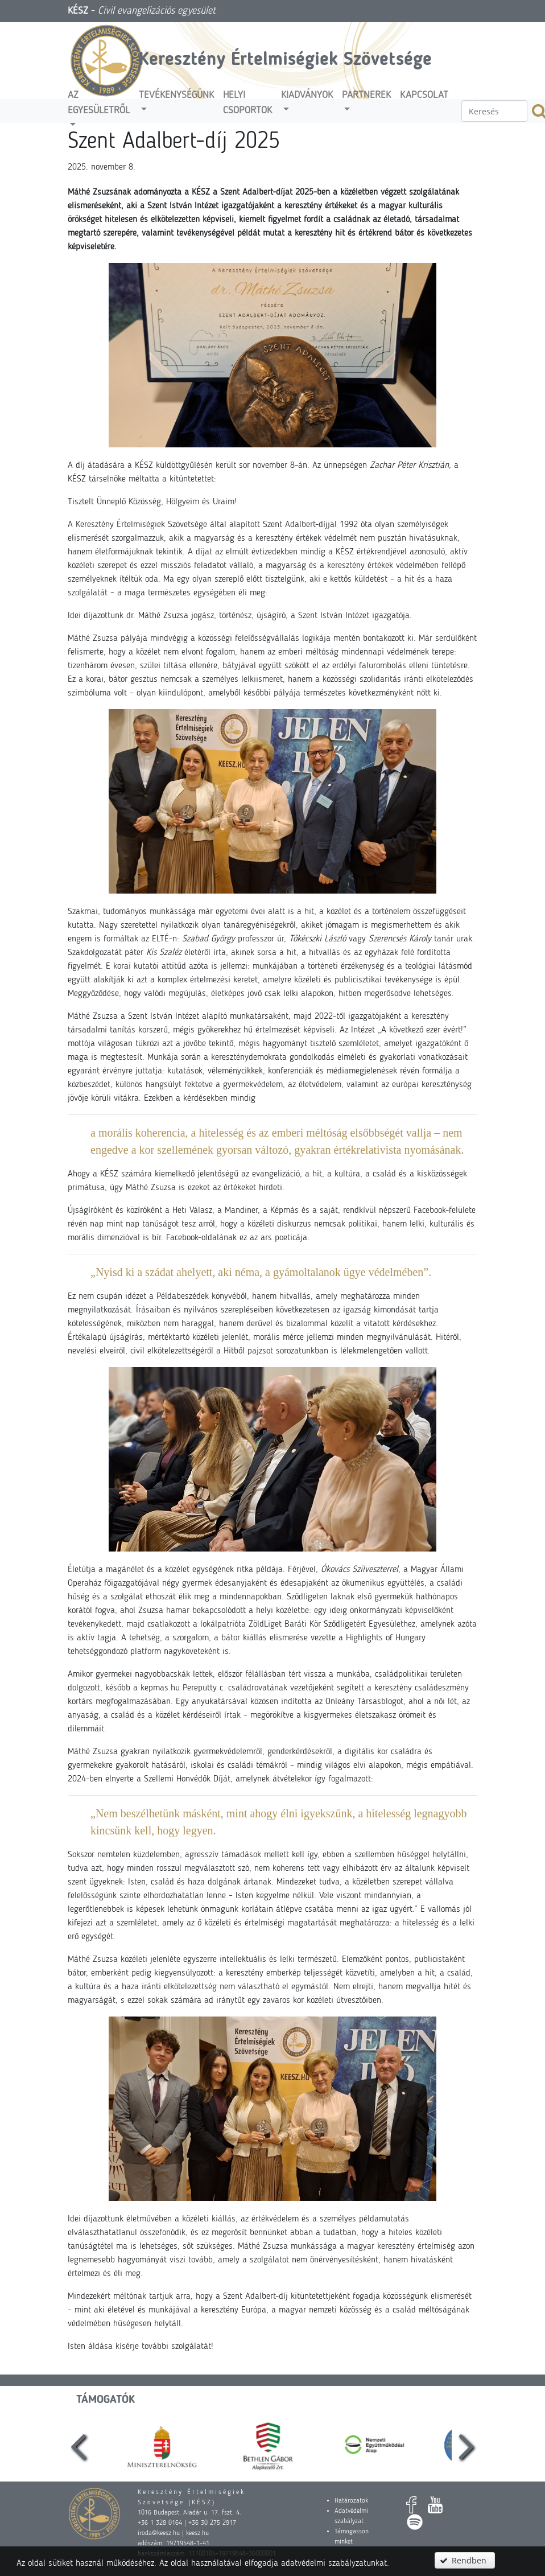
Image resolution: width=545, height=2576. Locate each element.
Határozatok (351, 2500)
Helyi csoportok (247, 102)
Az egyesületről (99, 102)
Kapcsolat (424, 95)
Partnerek (366, 95)
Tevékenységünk (176, 95)
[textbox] (494, 111)
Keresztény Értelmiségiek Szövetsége (285, 60)
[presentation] (78, 2445)
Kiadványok (307, 95)
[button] (465, 2560)
